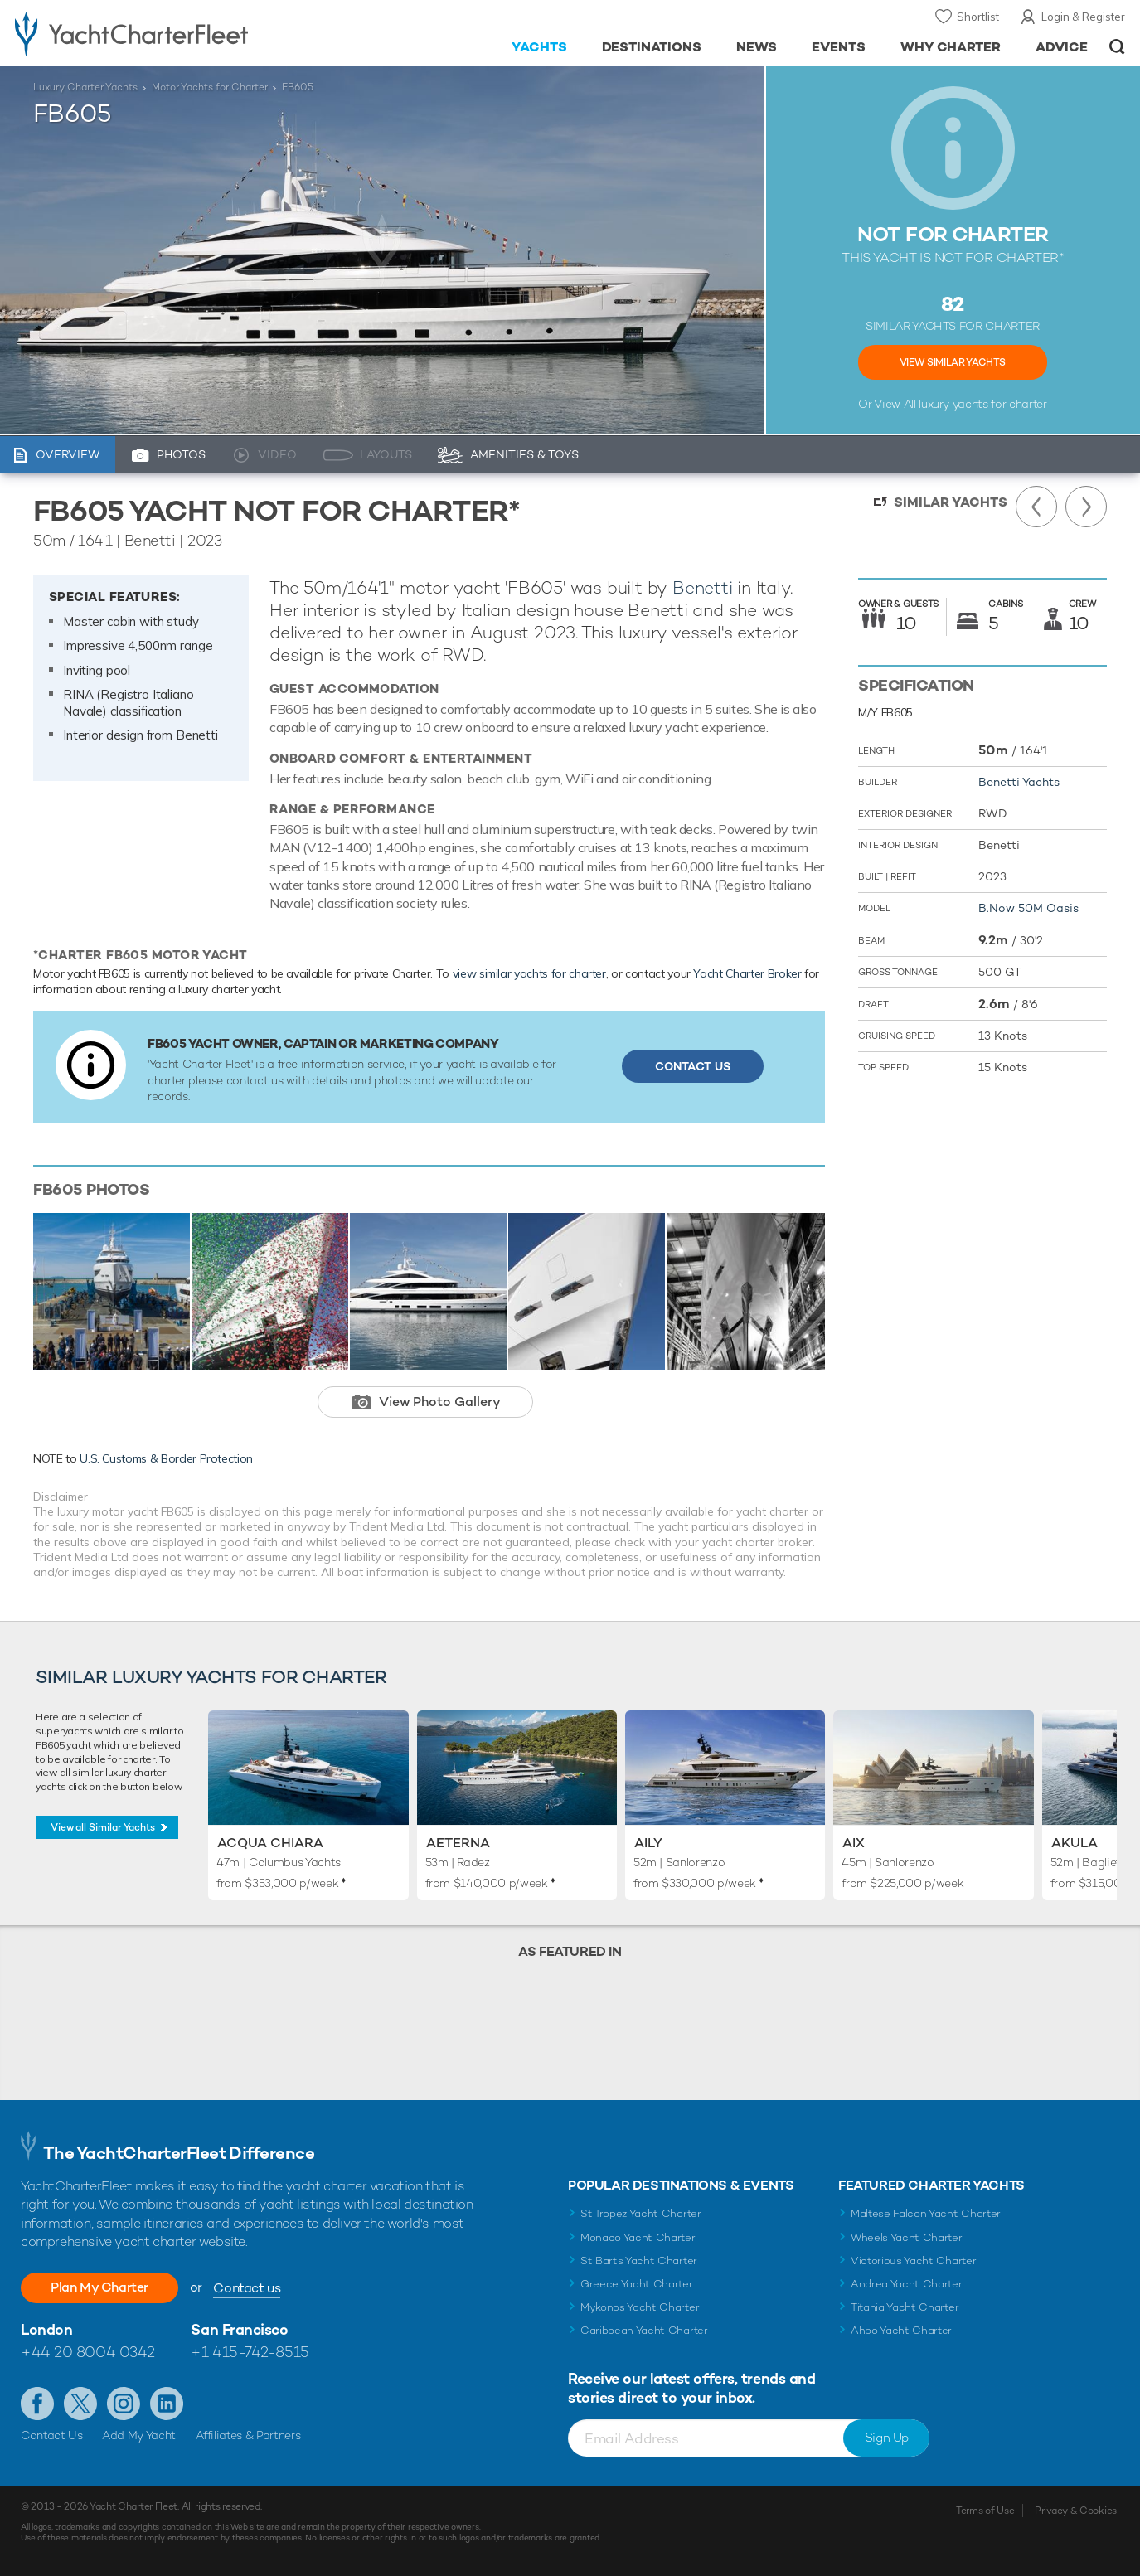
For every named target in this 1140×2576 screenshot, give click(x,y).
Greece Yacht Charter (636, 2284)
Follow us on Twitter (80, 2403)
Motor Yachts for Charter (210, 87)
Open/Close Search (1117, 47)
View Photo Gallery (440, 1401)
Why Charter (951, 47)
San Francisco (239, 2329)
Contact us (246, 2288)
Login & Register (1083, 16)
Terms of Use (985, 2510)
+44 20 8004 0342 (88, 2351)
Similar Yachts (950, 502)
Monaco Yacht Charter (638, 2237)
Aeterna (458, 1842)
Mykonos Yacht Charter (639, 2307)
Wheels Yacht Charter (907, 2237)
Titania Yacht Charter (904, 2307)
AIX (853, 1842)
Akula (1074, 1842)
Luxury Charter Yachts (85, 87)
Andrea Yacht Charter (907, 2284)
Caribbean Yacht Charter (644, 2330)
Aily (648, 1842)
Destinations (652, 47)
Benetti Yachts (1019, 781)
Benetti (702, 587)
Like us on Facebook (37, 2403)
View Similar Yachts (953, 362)
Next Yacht (1086, 506)
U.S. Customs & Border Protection (166, 1458)
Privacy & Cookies (1076, 2510)
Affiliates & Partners (248, 2435)
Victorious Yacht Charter (913, 2260)
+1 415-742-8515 (249, 2351)
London (46, 2329)
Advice (1062, 47)
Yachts (539, 47)
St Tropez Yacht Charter (640, 2213)
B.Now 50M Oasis (1028, 907)
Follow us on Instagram (123, 2403)
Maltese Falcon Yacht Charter (926, 2213)
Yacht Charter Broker (747, 973)
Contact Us (692, 1066)
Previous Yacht (1036, 506)
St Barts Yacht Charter (638, 2260)
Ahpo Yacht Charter (901, 2330)
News (756, 47)
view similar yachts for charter (529, 973)
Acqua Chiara (270, 1842)
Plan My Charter (99, 2287)
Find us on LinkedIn (166, 2403)
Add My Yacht (139, 2435)
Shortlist (978, 16)
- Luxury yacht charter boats (176, 33)
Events (839, 47)
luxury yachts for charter (982, 403)
